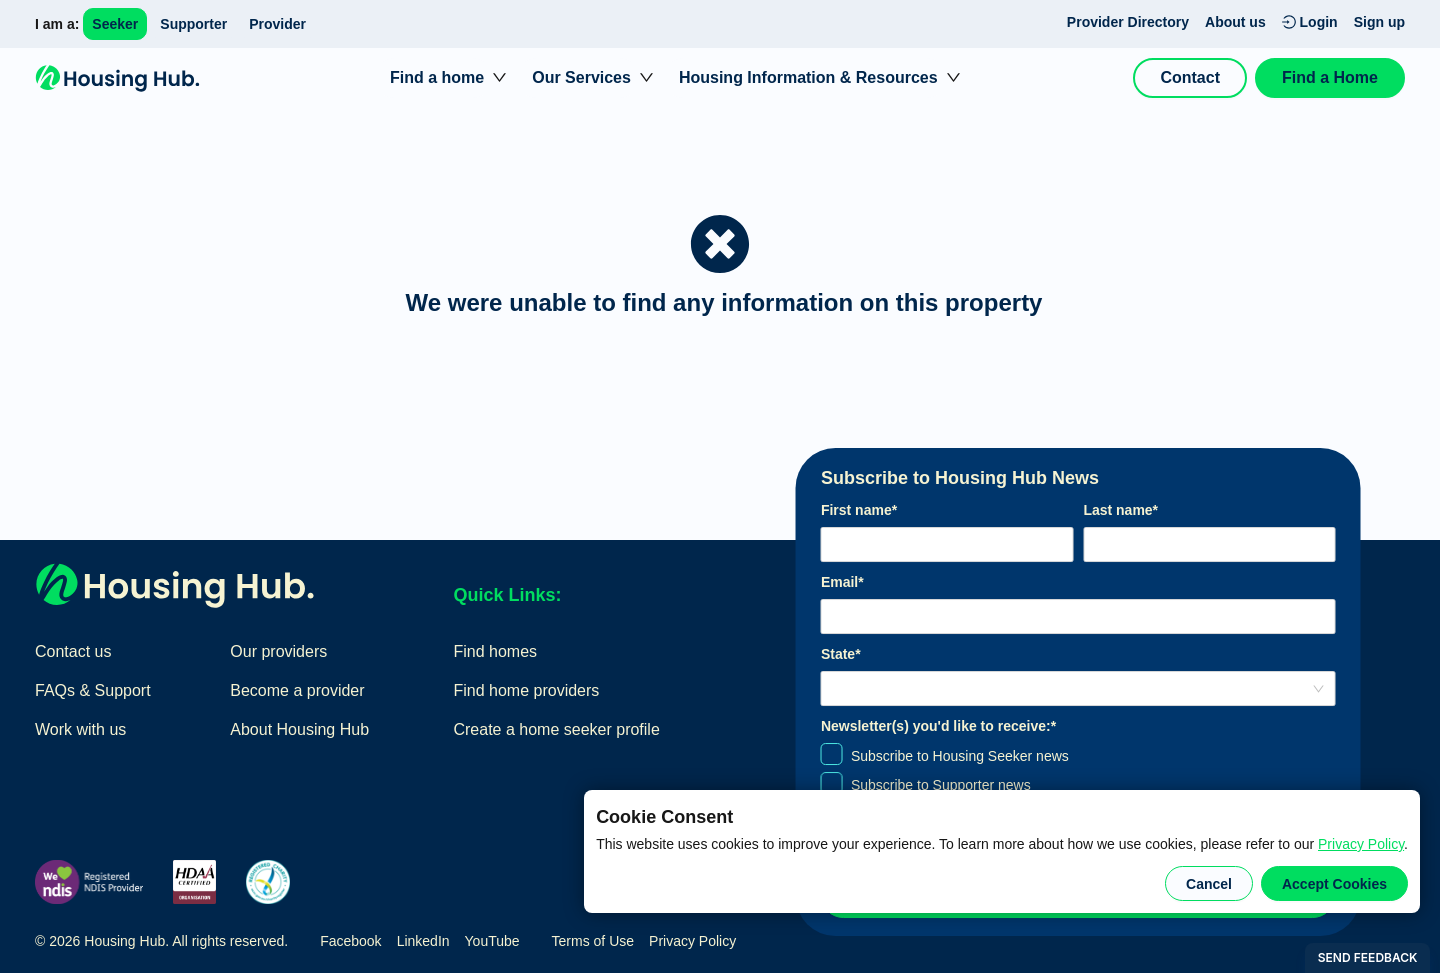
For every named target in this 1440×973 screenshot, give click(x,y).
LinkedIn (423, 941)
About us (1235, 22)
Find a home (437, 77)
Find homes (495, 651)
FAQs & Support (93, 690)
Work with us (80, 729)
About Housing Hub (299, 729)
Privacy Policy (1361, 844)
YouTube (492, 941)
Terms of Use (593, 941)
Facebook (350, 941)
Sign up (1379, 22)
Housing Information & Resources (808, 77)
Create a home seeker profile (556, 729)
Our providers (278, 651)
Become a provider (297, 690)
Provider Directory (1128, 22)
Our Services (581, 77)
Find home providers (526, 690)
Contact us (73, 651)
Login (1310, 22)
